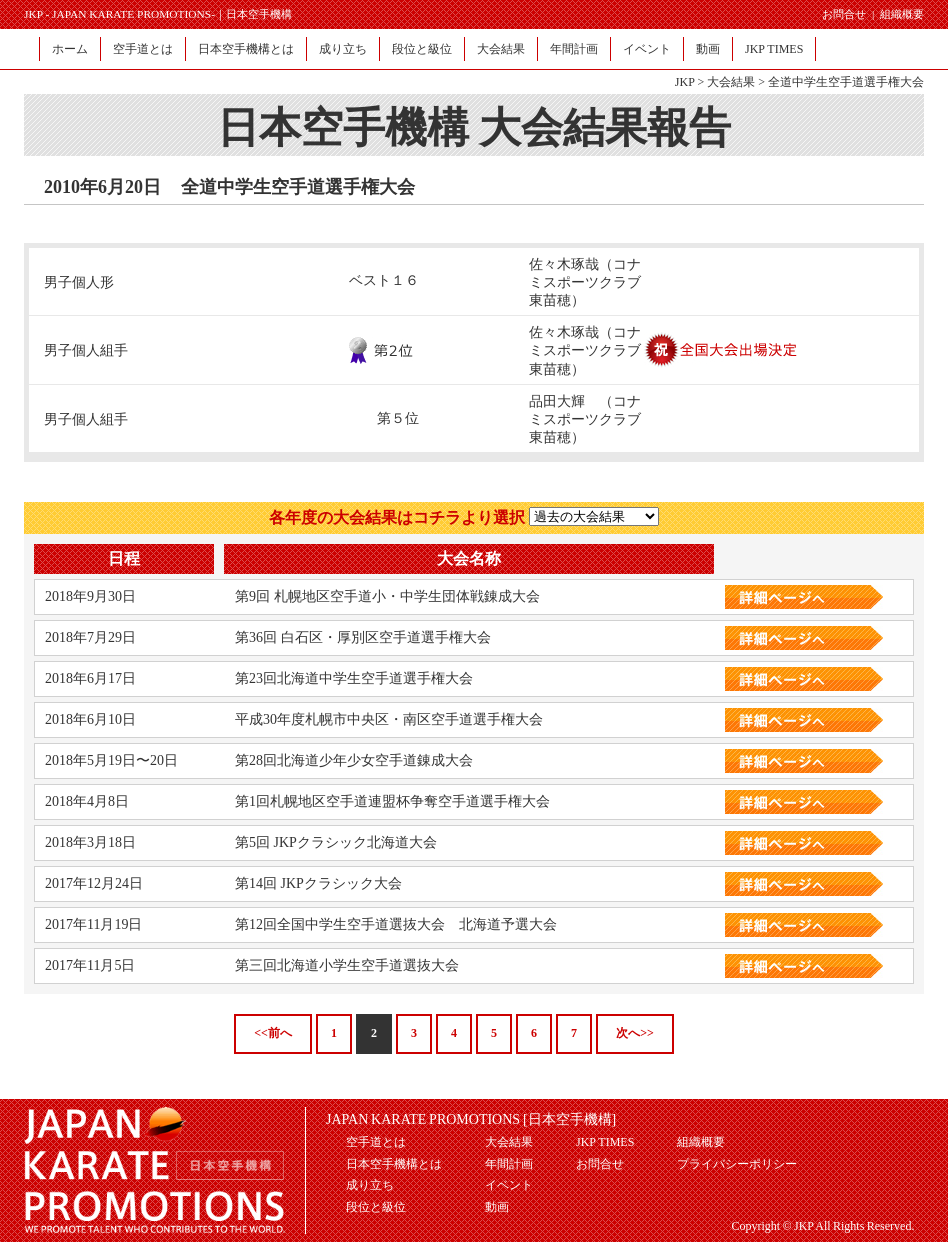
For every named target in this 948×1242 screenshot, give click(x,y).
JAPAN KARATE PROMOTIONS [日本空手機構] (471, 1119)
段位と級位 (422, 49)
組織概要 (902, 14)
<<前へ (273, 1033)
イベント (647, 49)
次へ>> (635, 1033)
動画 (708, 49)
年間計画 (574, 49)
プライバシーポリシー (737, 1164)
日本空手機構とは (246, 49)
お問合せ (844, 14)
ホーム (70, 49)
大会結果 (501, 49)
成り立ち (343, 49)
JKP (685, 82)
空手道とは (143, 49)
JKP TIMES (774, 49)
